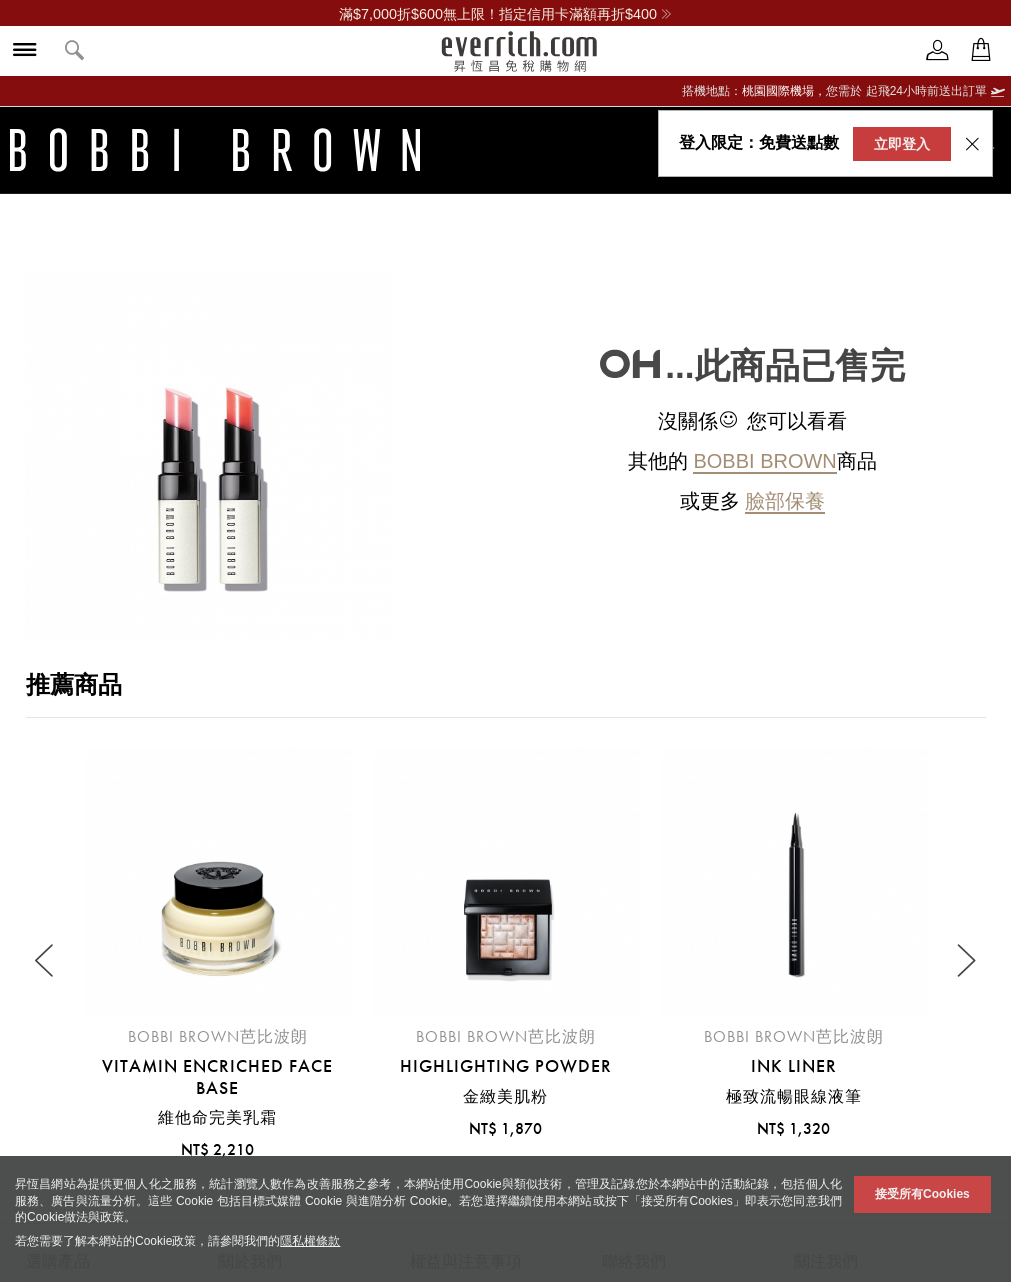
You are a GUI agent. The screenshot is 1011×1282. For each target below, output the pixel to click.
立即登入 (902, 144)
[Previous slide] (46, 961)
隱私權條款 (310, 1241)
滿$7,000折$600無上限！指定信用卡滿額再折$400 (505, 14)
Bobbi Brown (764, 461)
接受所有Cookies (922, 1194)
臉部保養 (785, 501)
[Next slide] (965, 961)
